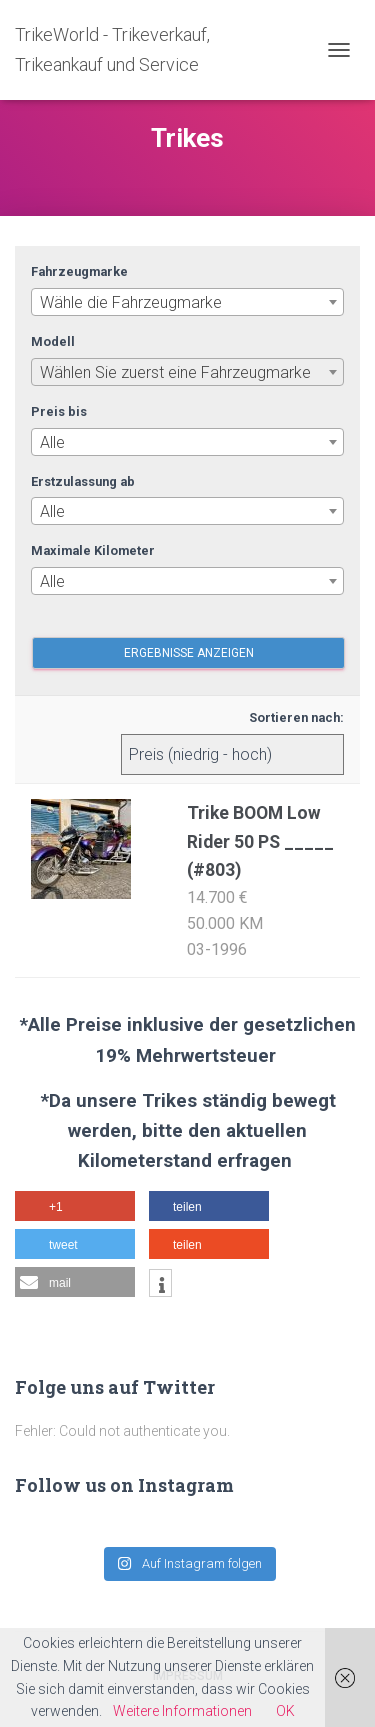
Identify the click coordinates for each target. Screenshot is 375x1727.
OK (285, 1711)
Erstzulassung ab (83, 481)
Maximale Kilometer (93, 550)
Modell (53, 341)
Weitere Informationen (182, 1711)
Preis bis (59, 411)
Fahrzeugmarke (79, 271)
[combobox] (187, 302)
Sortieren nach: (296, 717)
